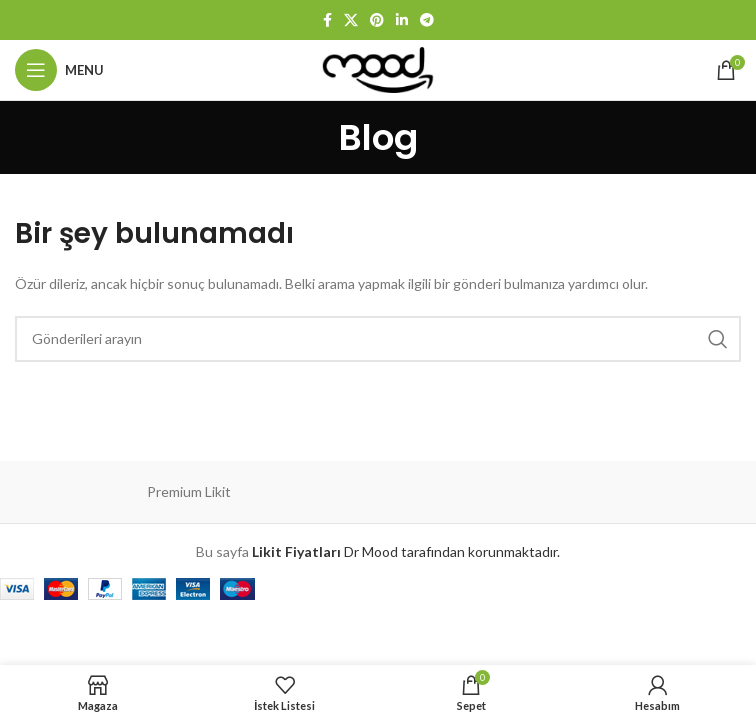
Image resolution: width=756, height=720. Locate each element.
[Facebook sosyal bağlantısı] (327, 20)
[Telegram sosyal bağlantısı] (427, 20)
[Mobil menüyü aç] (59, 70)
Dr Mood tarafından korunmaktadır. (406, 551)
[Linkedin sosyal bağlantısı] (402, 20)
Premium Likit (189, 491)
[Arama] (378, 339)
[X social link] (351, 20)
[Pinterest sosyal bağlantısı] (377, 20)
